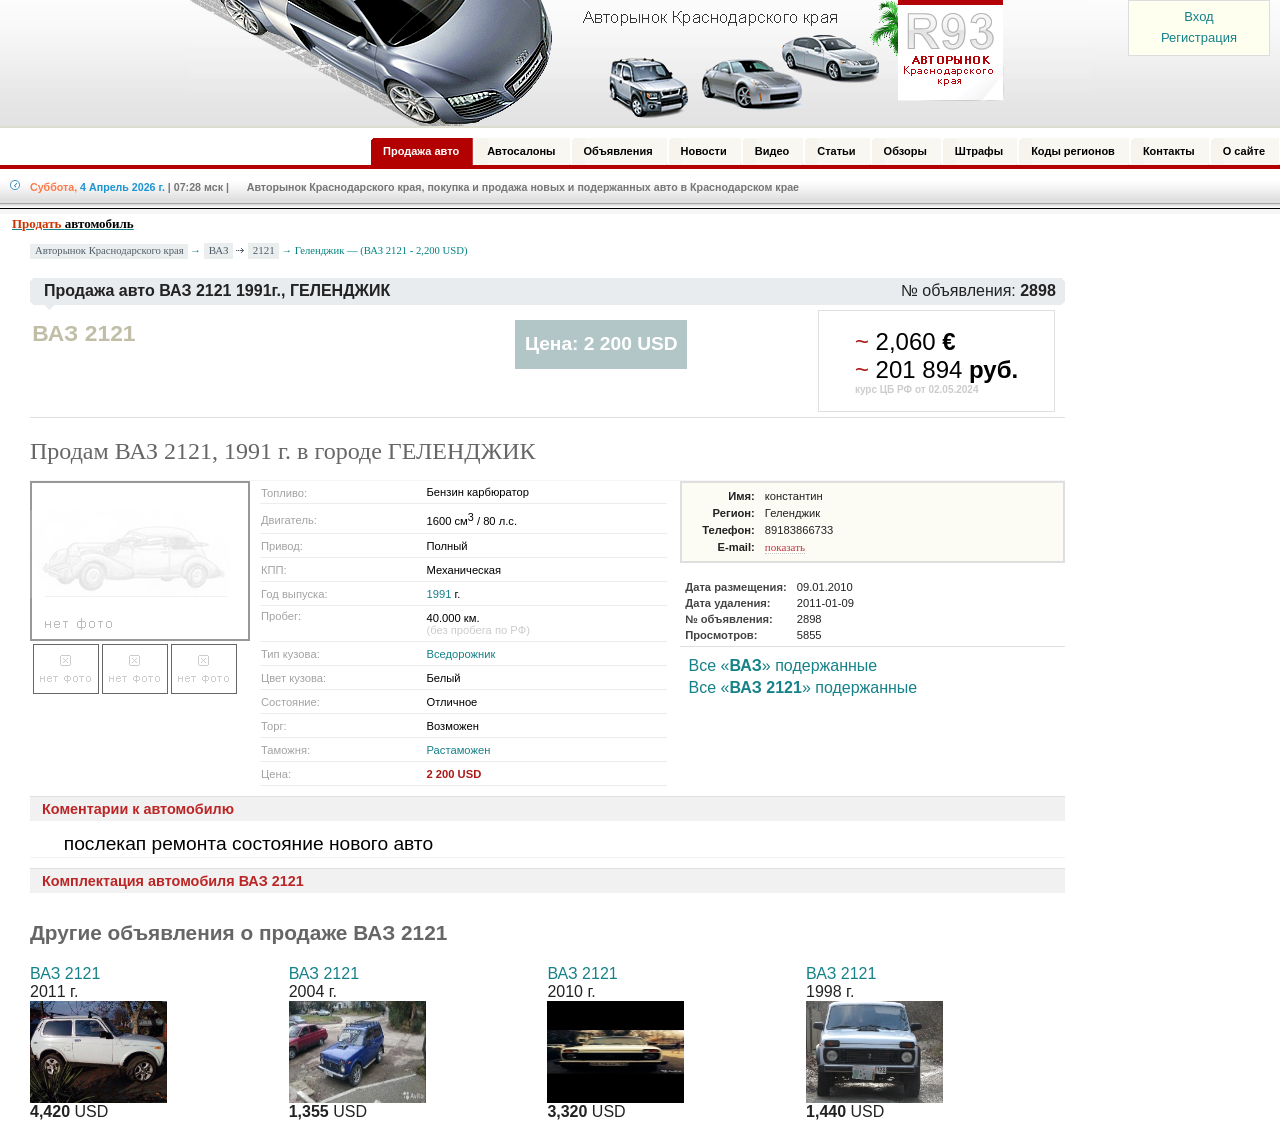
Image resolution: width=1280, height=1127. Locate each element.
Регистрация (1199, 37)
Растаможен (459, 750)
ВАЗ (219, 250)
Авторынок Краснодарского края (109, 250)
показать (785, 547)
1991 (439, 594)
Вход (1198, 16)
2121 (264, 250)
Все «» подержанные (783, 665)
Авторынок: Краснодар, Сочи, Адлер (590, 63)
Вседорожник (461, 654)
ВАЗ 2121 (65, 973)
